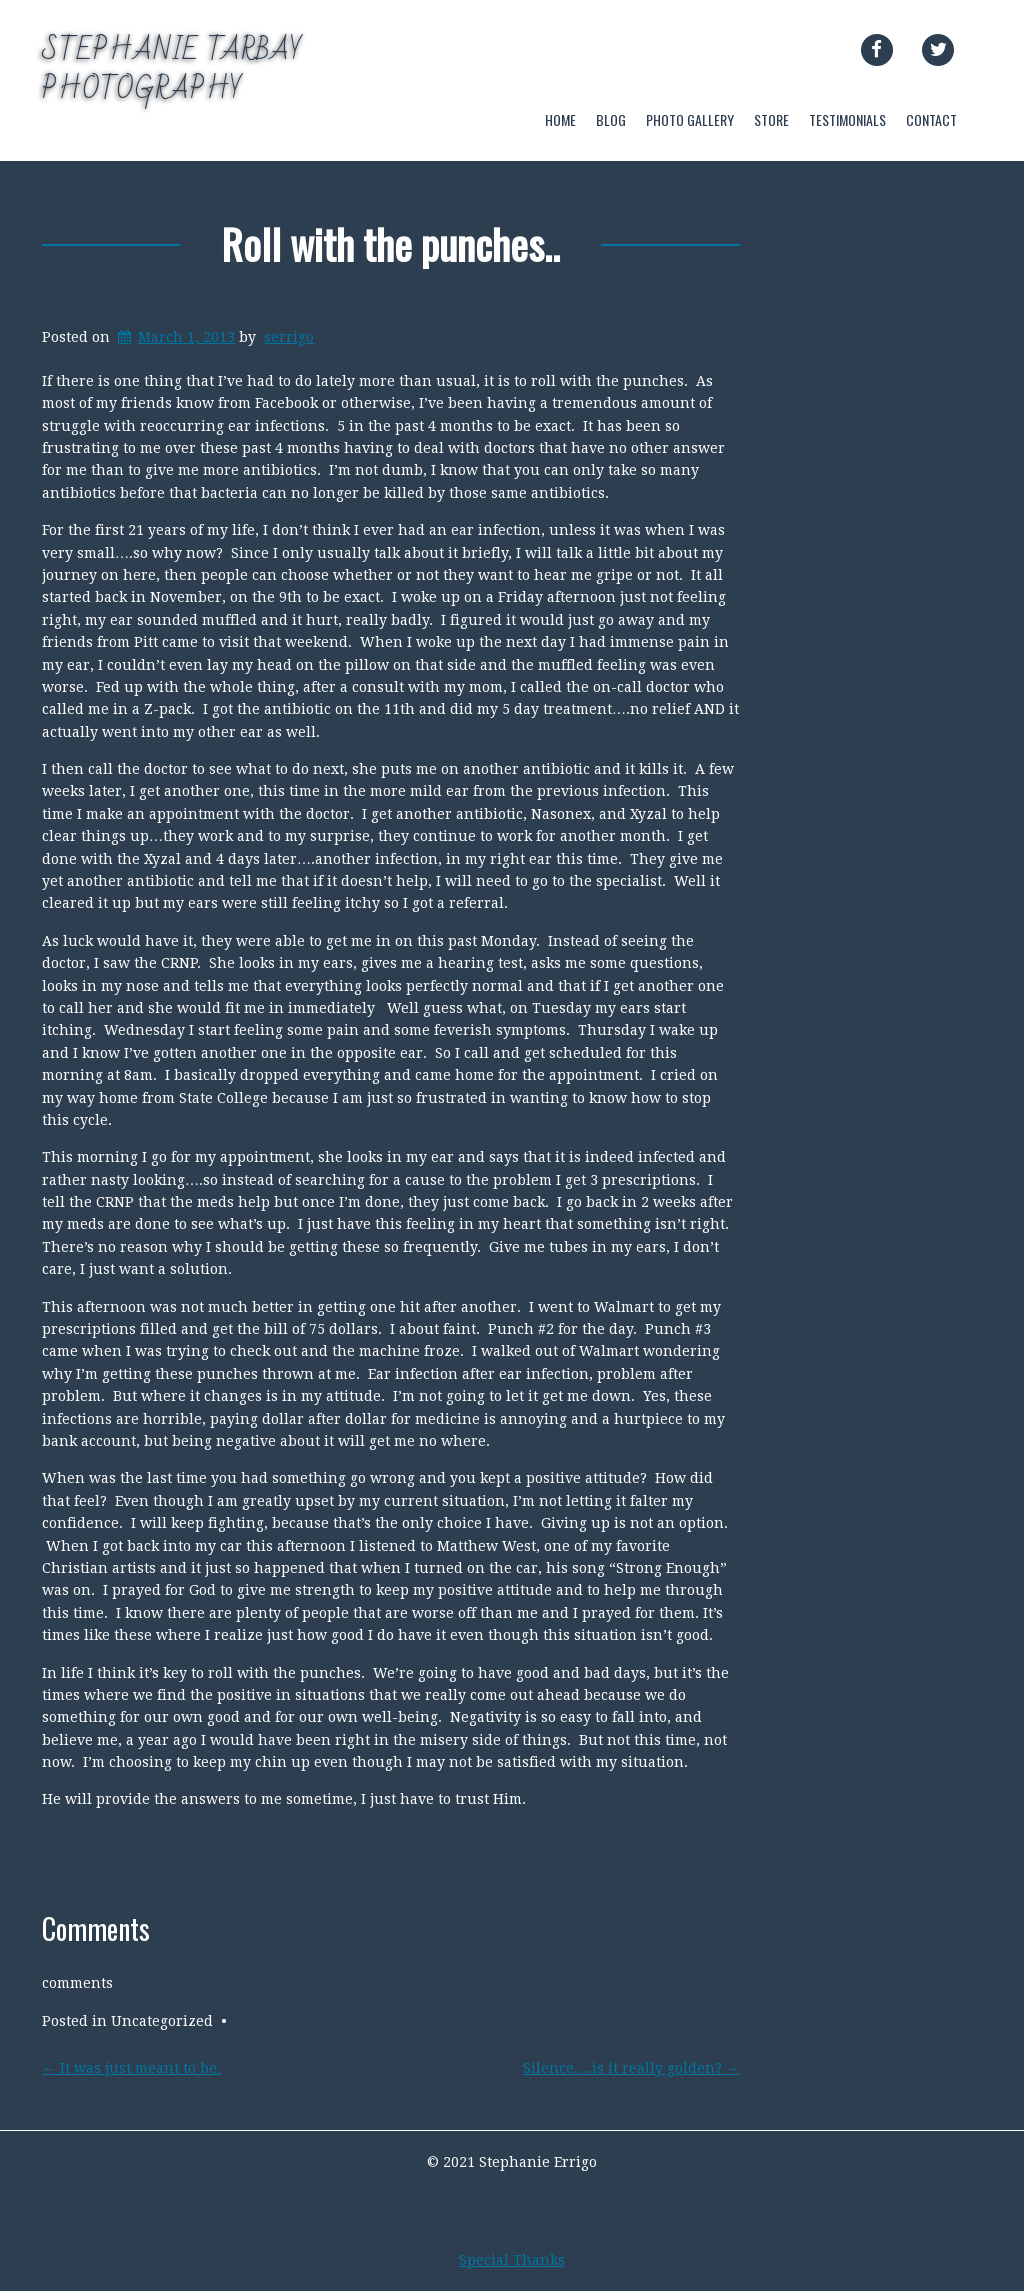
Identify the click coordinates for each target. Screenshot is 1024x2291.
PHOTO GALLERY (690, 119)
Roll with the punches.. (390, 243)
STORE (771, 119)
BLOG (611, 119)
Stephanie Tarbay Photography (172, 70)
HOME (560, 119)
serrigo (289, 337)
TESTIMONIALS (847, 119)
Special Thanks (512, 2260)
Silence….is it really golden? (631, 2068)
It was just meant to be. (131, 2068)
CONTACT (931, 119)
